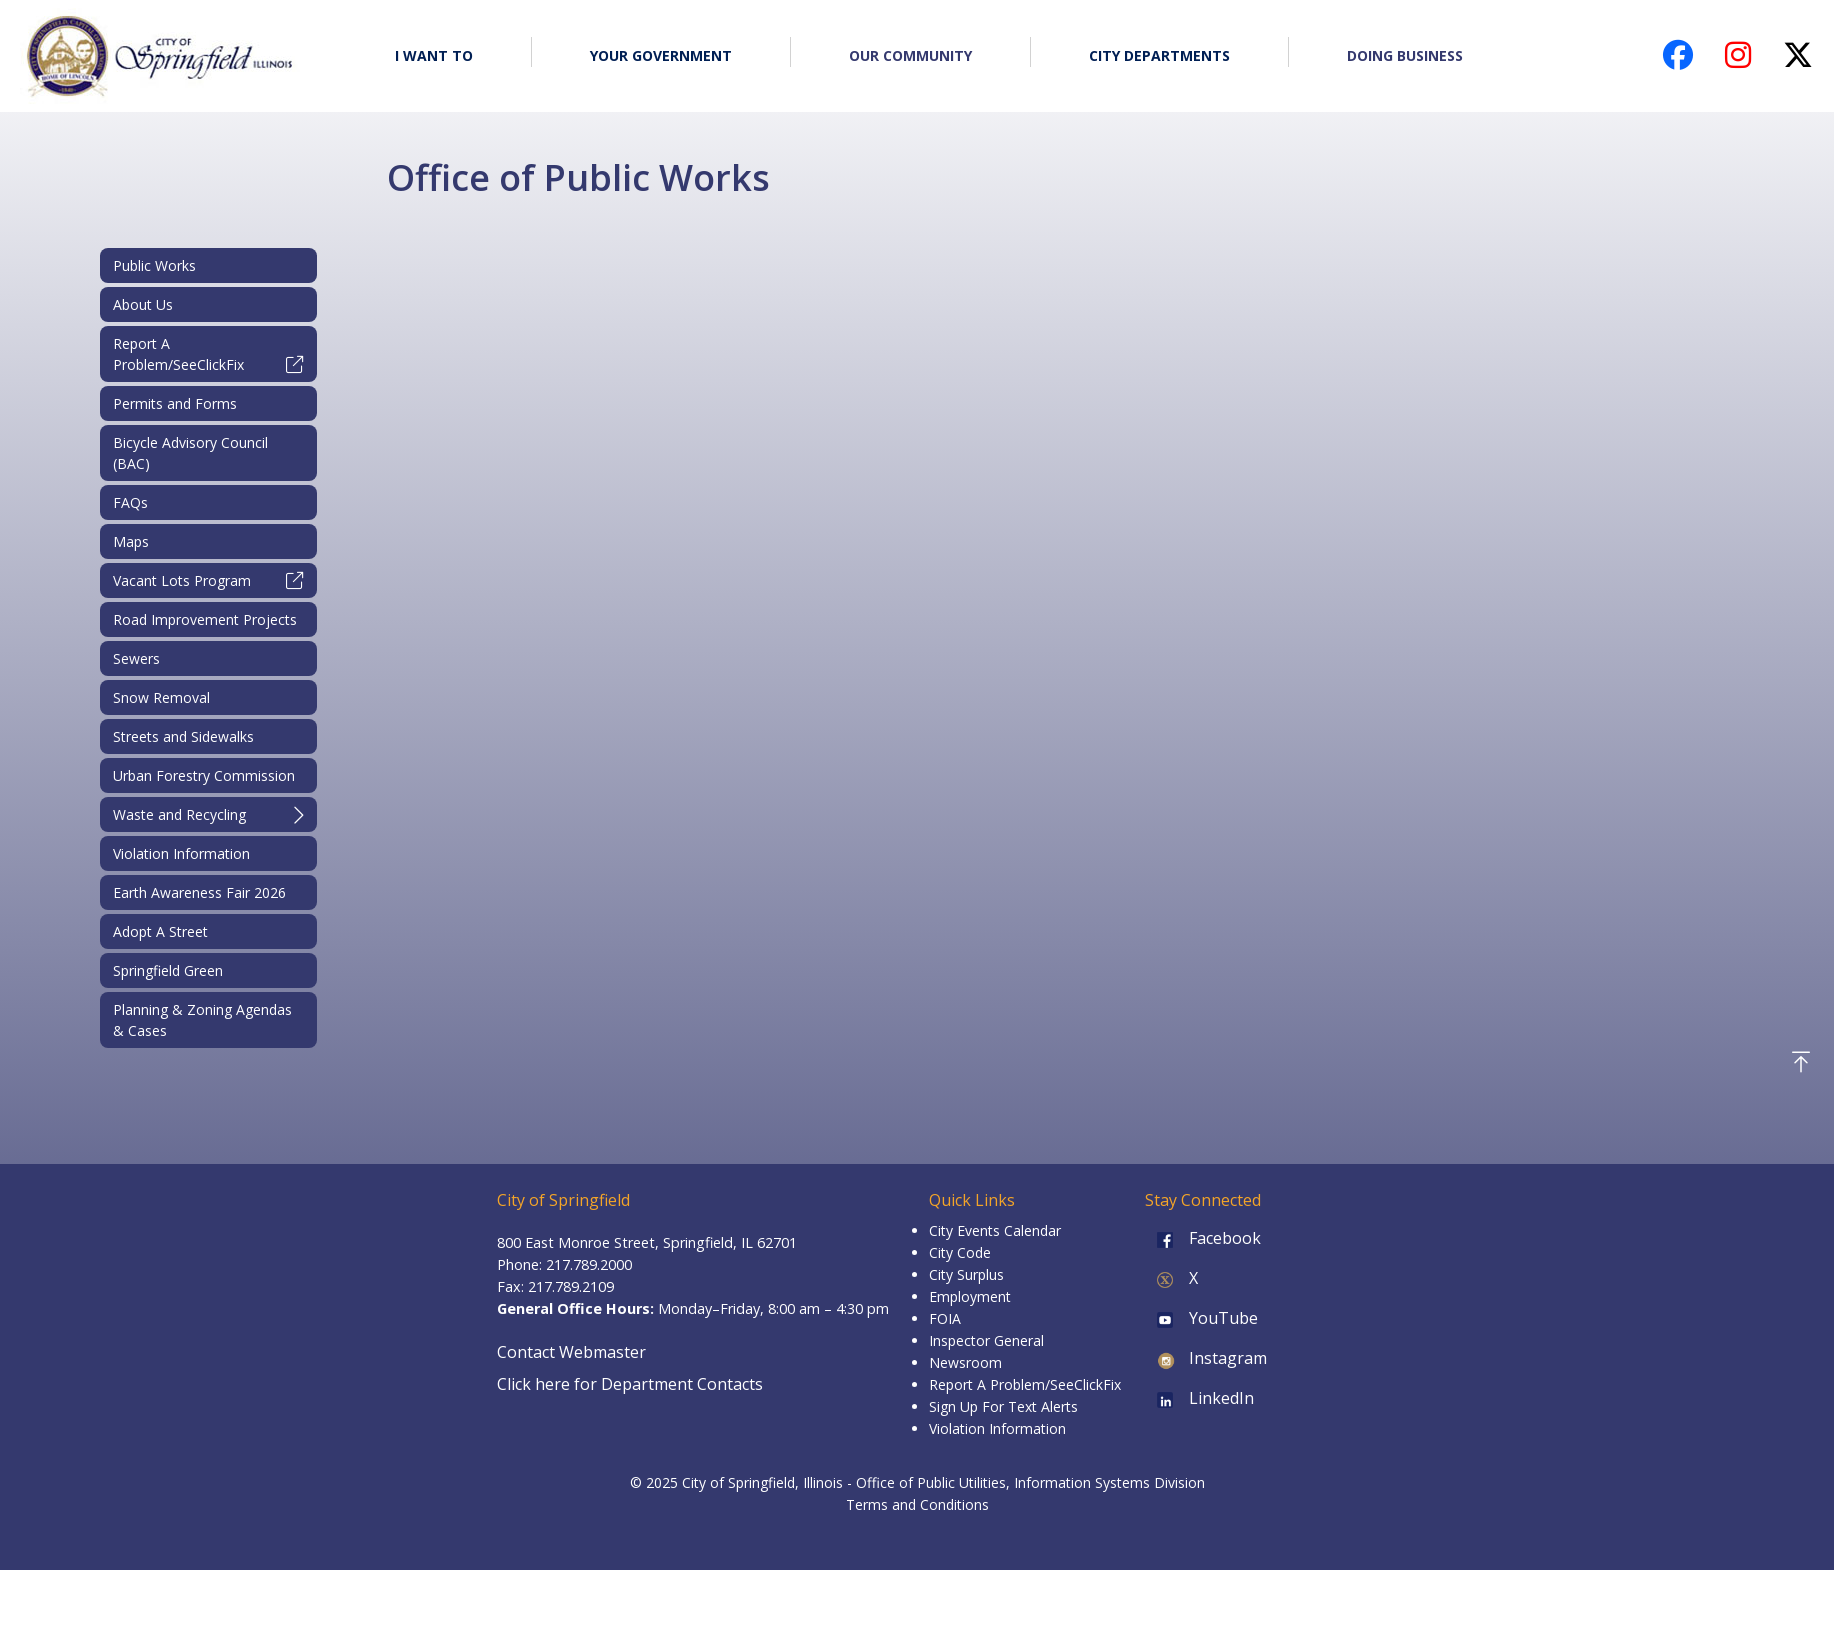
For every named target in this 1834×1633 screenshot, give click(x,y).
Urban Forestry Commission (204, 775)
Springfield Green (168, 970)
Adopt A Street (160, 931)
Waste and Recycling (208, 814)
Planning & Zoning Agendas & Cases (202, 1020)
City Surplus (966, 1274)
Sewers (136, 658)
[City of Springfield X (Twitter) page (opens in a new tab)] (1798, 60)
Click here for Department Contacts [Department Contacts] (630, 1384)
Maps (131, 541)
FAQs (130, 502)
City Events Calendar (995, 1230)
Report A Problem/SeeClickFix (208, 354)
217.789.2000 (589, 1264)
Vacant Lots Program (208, 580)
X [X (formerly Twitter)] (1171, 1278)
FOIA (945, 1318)
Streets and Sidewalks (183, 736)
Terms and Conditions (917, 1504)
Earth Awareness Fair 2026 (199, 892)
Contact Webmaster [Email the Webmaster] (571, 1352)
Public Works (154, 265)
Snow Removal (161, 697)
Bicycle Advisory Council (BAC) (190, 453)
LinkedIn (1199, 1398)
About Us (143, 304)
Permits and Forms (175, 403)
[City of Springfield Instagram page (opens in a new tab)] (1738, 60)
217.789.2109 (571, 1286)
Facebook (1203, 1238)
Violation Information (181, 853)
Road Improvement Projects (205, 619)
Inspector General (986, 1340)
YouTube (1201, 1318)
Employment (970, 1296)
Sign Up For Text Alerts (1003, 1406)
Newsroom (965, 1362)
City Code (960, 1252)
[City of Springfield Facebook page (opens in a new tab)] (1678, 60)
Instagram (1206, 1358)
